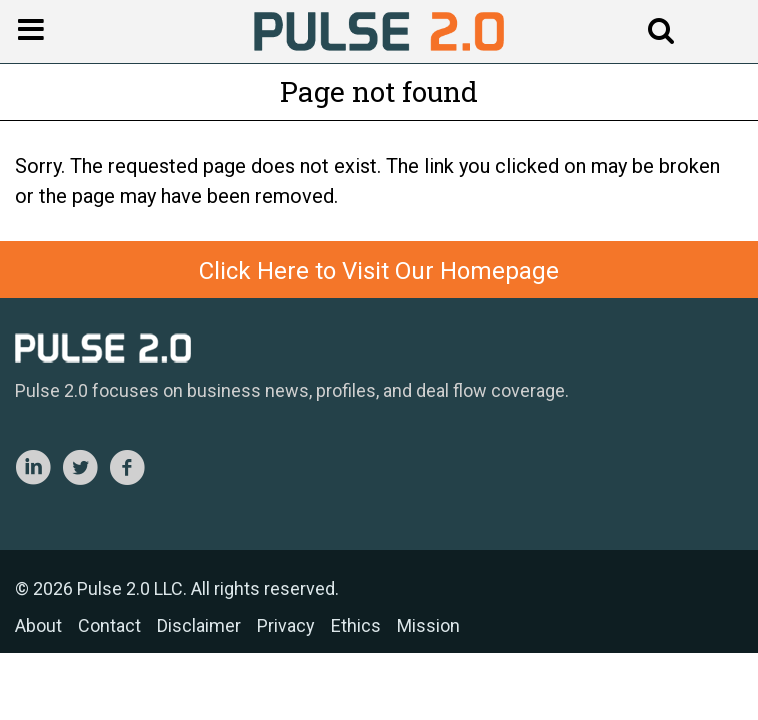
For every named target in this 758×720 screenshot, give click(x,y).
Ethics (356, 625)
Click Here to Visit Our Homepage (379, 271)
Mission (428, 625)
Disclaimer (199, 625)
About (38, 625)
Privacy (286, 625)
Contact (109, 625)
